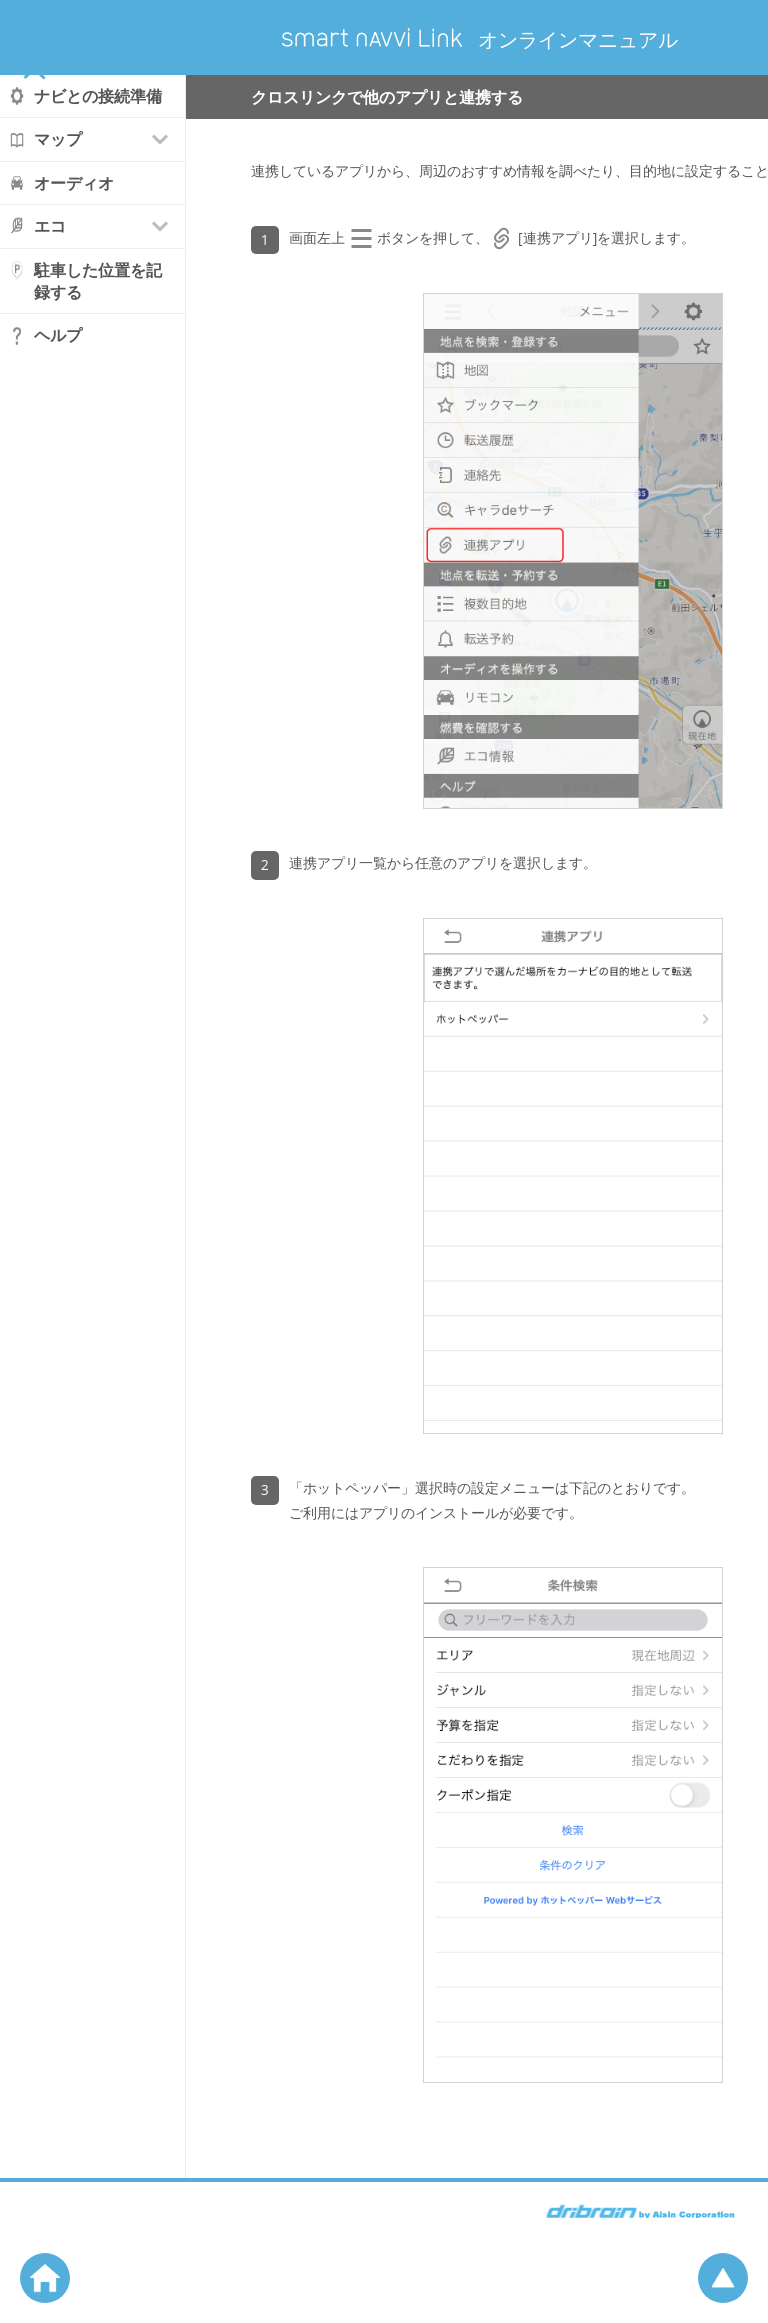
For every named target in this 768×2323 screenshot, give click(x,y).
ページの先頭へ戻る (723, 2278)
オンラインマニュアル (480, 39)
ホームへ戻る (45, 2278)
